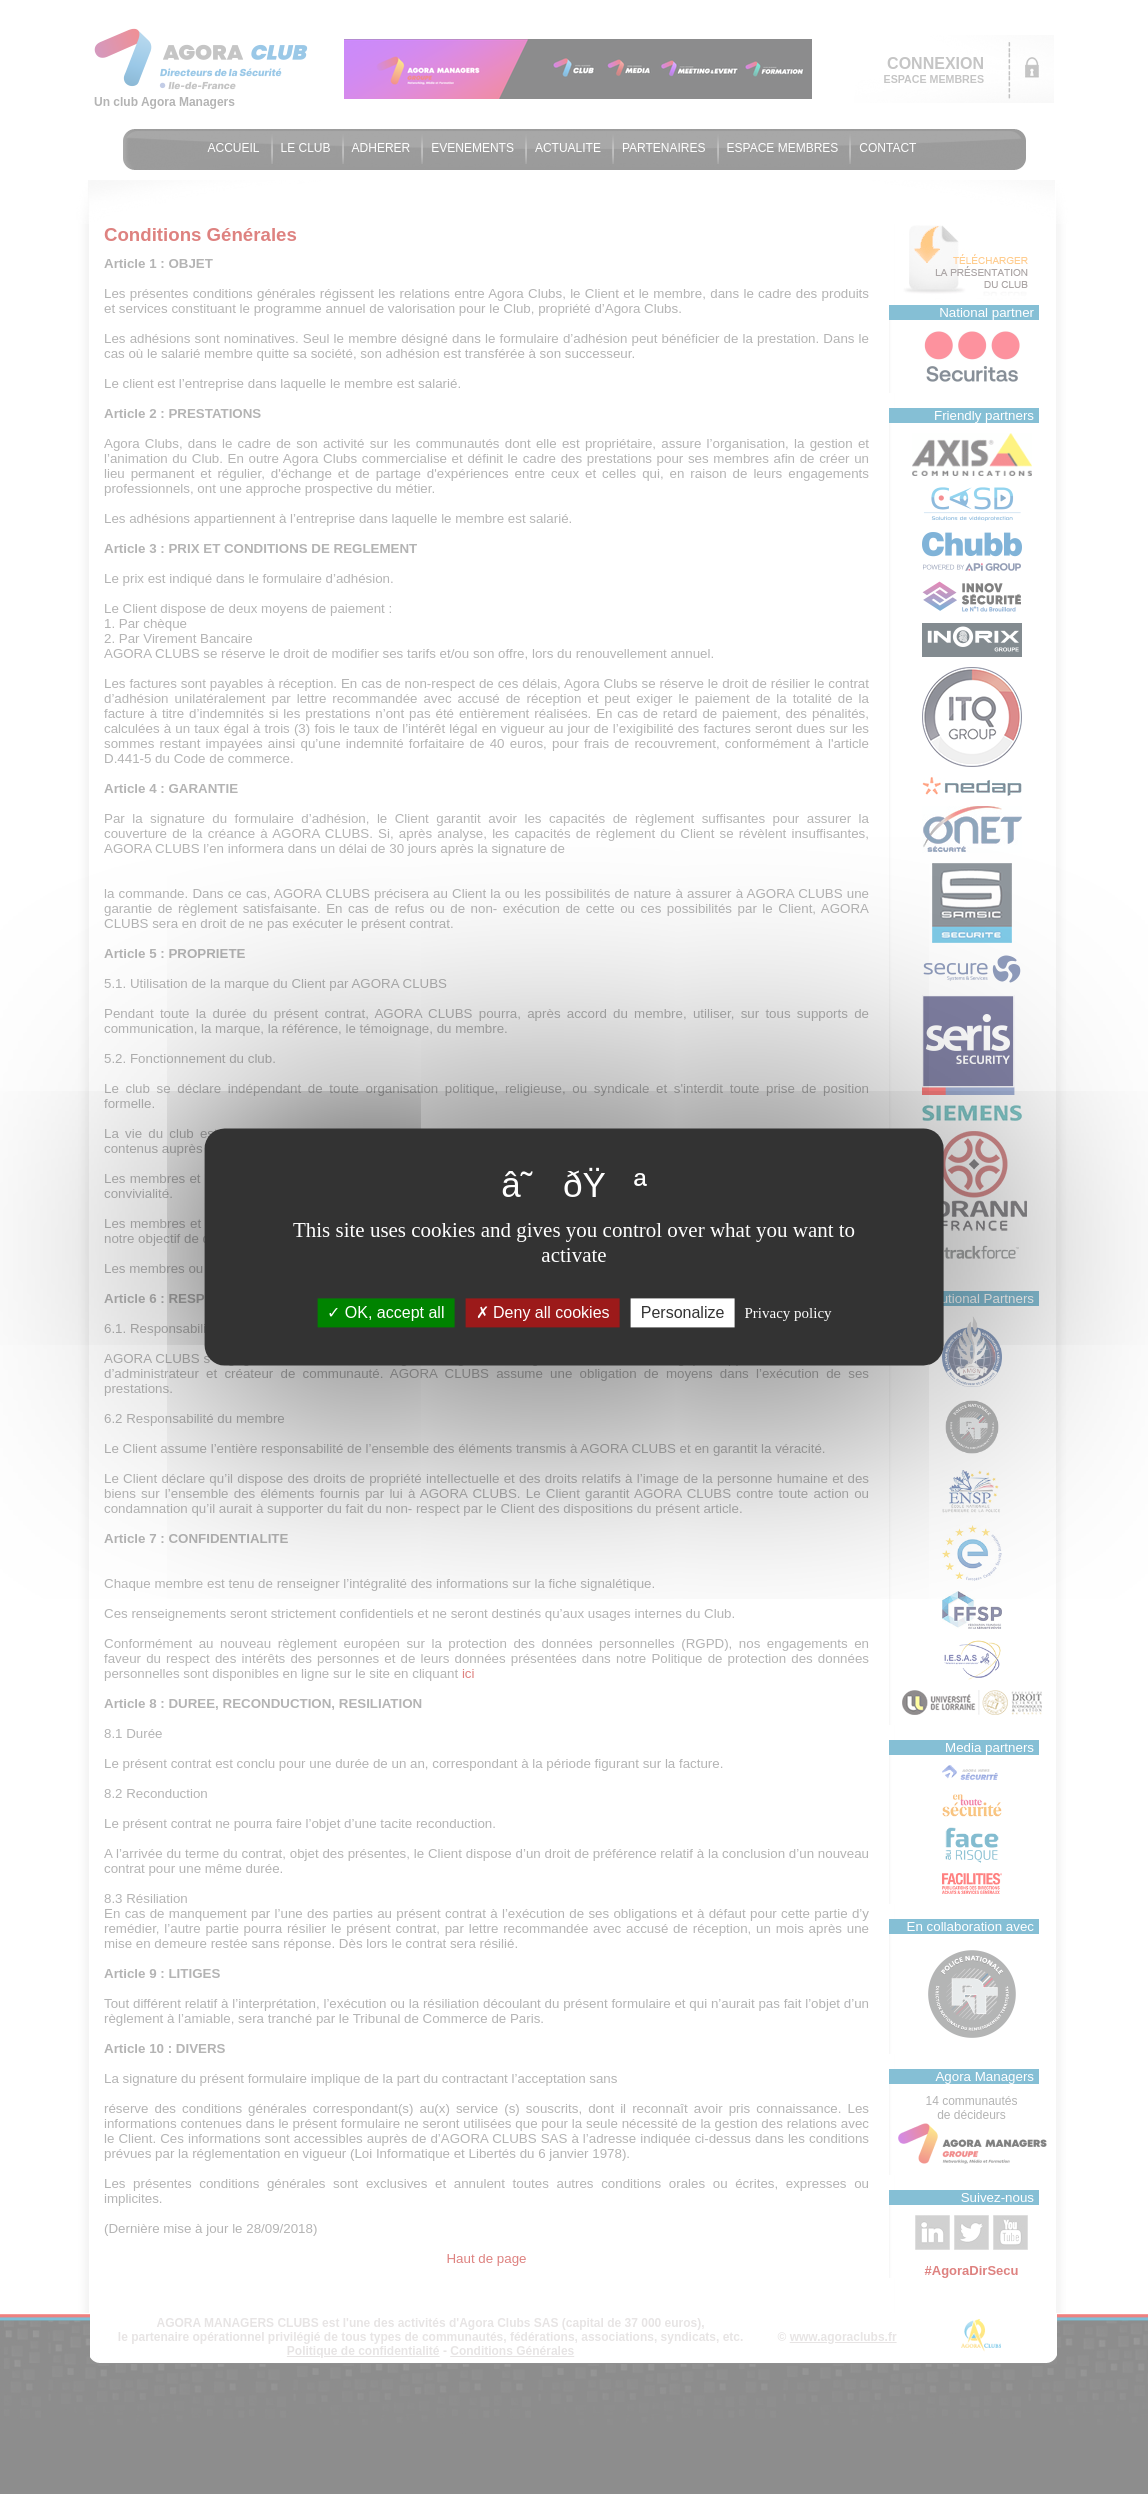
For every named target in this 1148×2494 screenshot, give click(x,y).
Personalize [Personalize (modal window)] (683, 1312)
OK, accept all (385, 1312)
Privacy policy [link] (788, 1313)
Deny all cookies (543, 1312)
